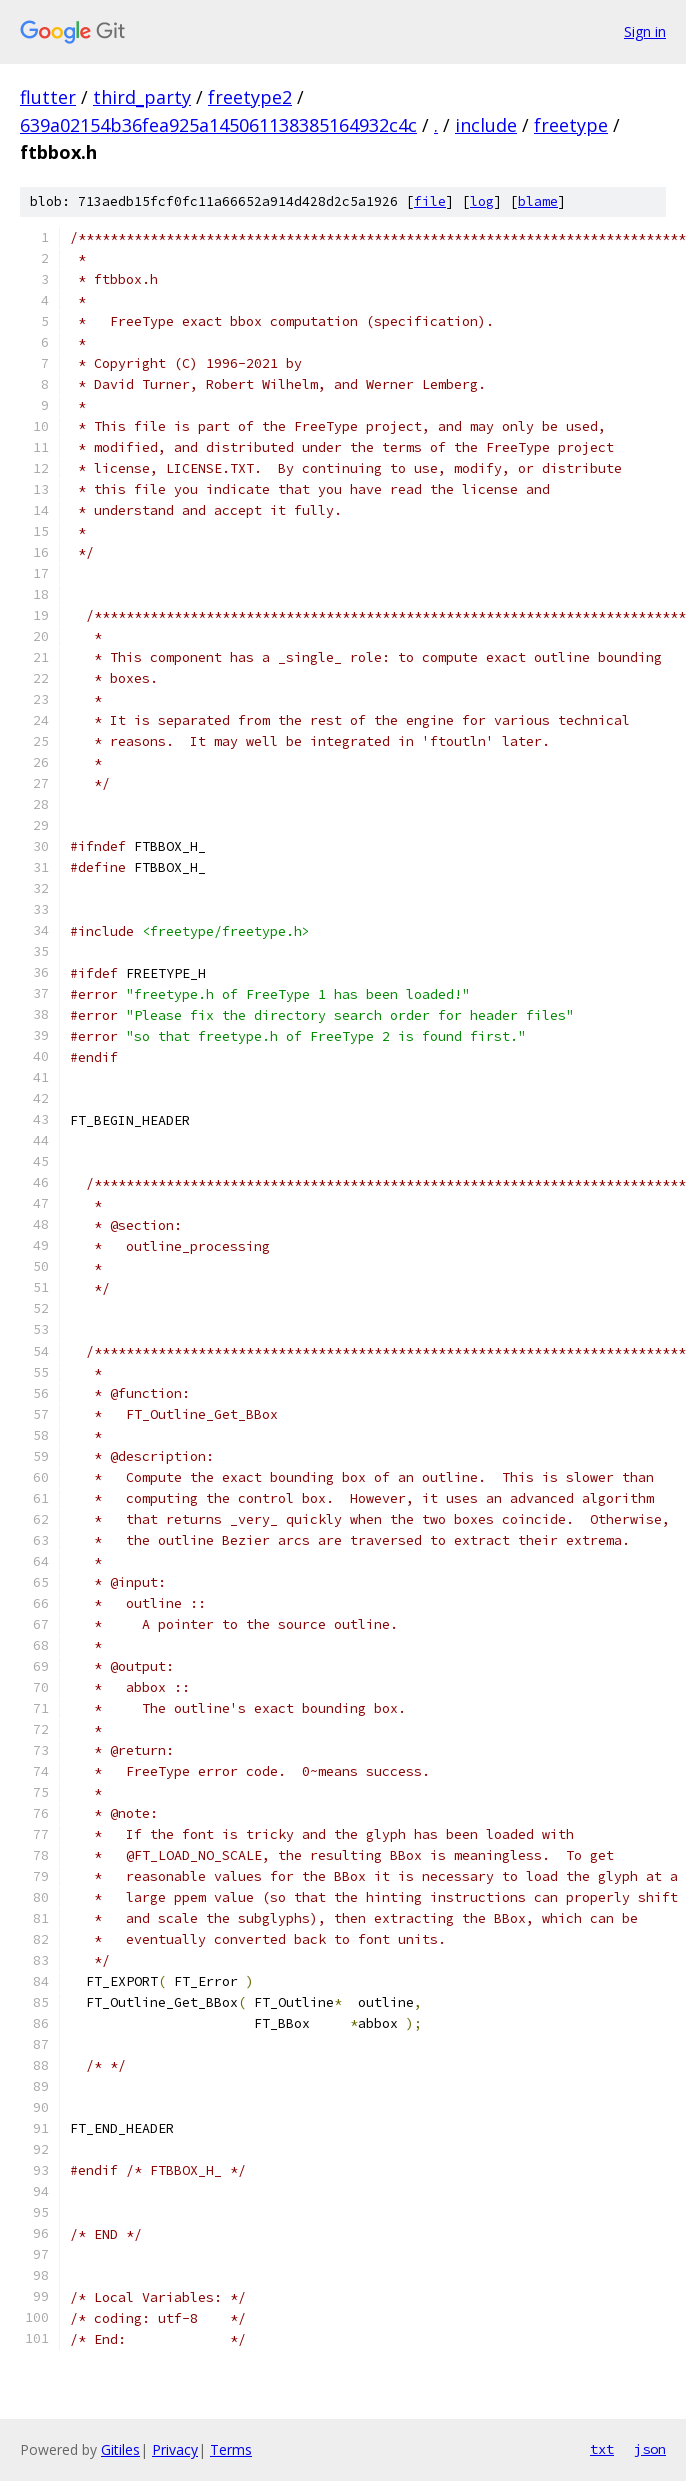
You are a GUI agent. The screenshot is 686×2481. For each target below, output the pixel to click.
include (486, 125)
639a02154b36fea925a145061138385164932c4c (218, 125)
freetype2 (250, 97)
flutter (48, 97)
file (430, 201)
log (482, 201)
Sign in (645, 31)
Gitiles (120, 2449)
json (650, 2449)
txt (602, 2449)
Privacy (175, 2449)
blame (538, 201)
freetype (571, 125)
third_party (142, 97)
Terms (231, 2449)
